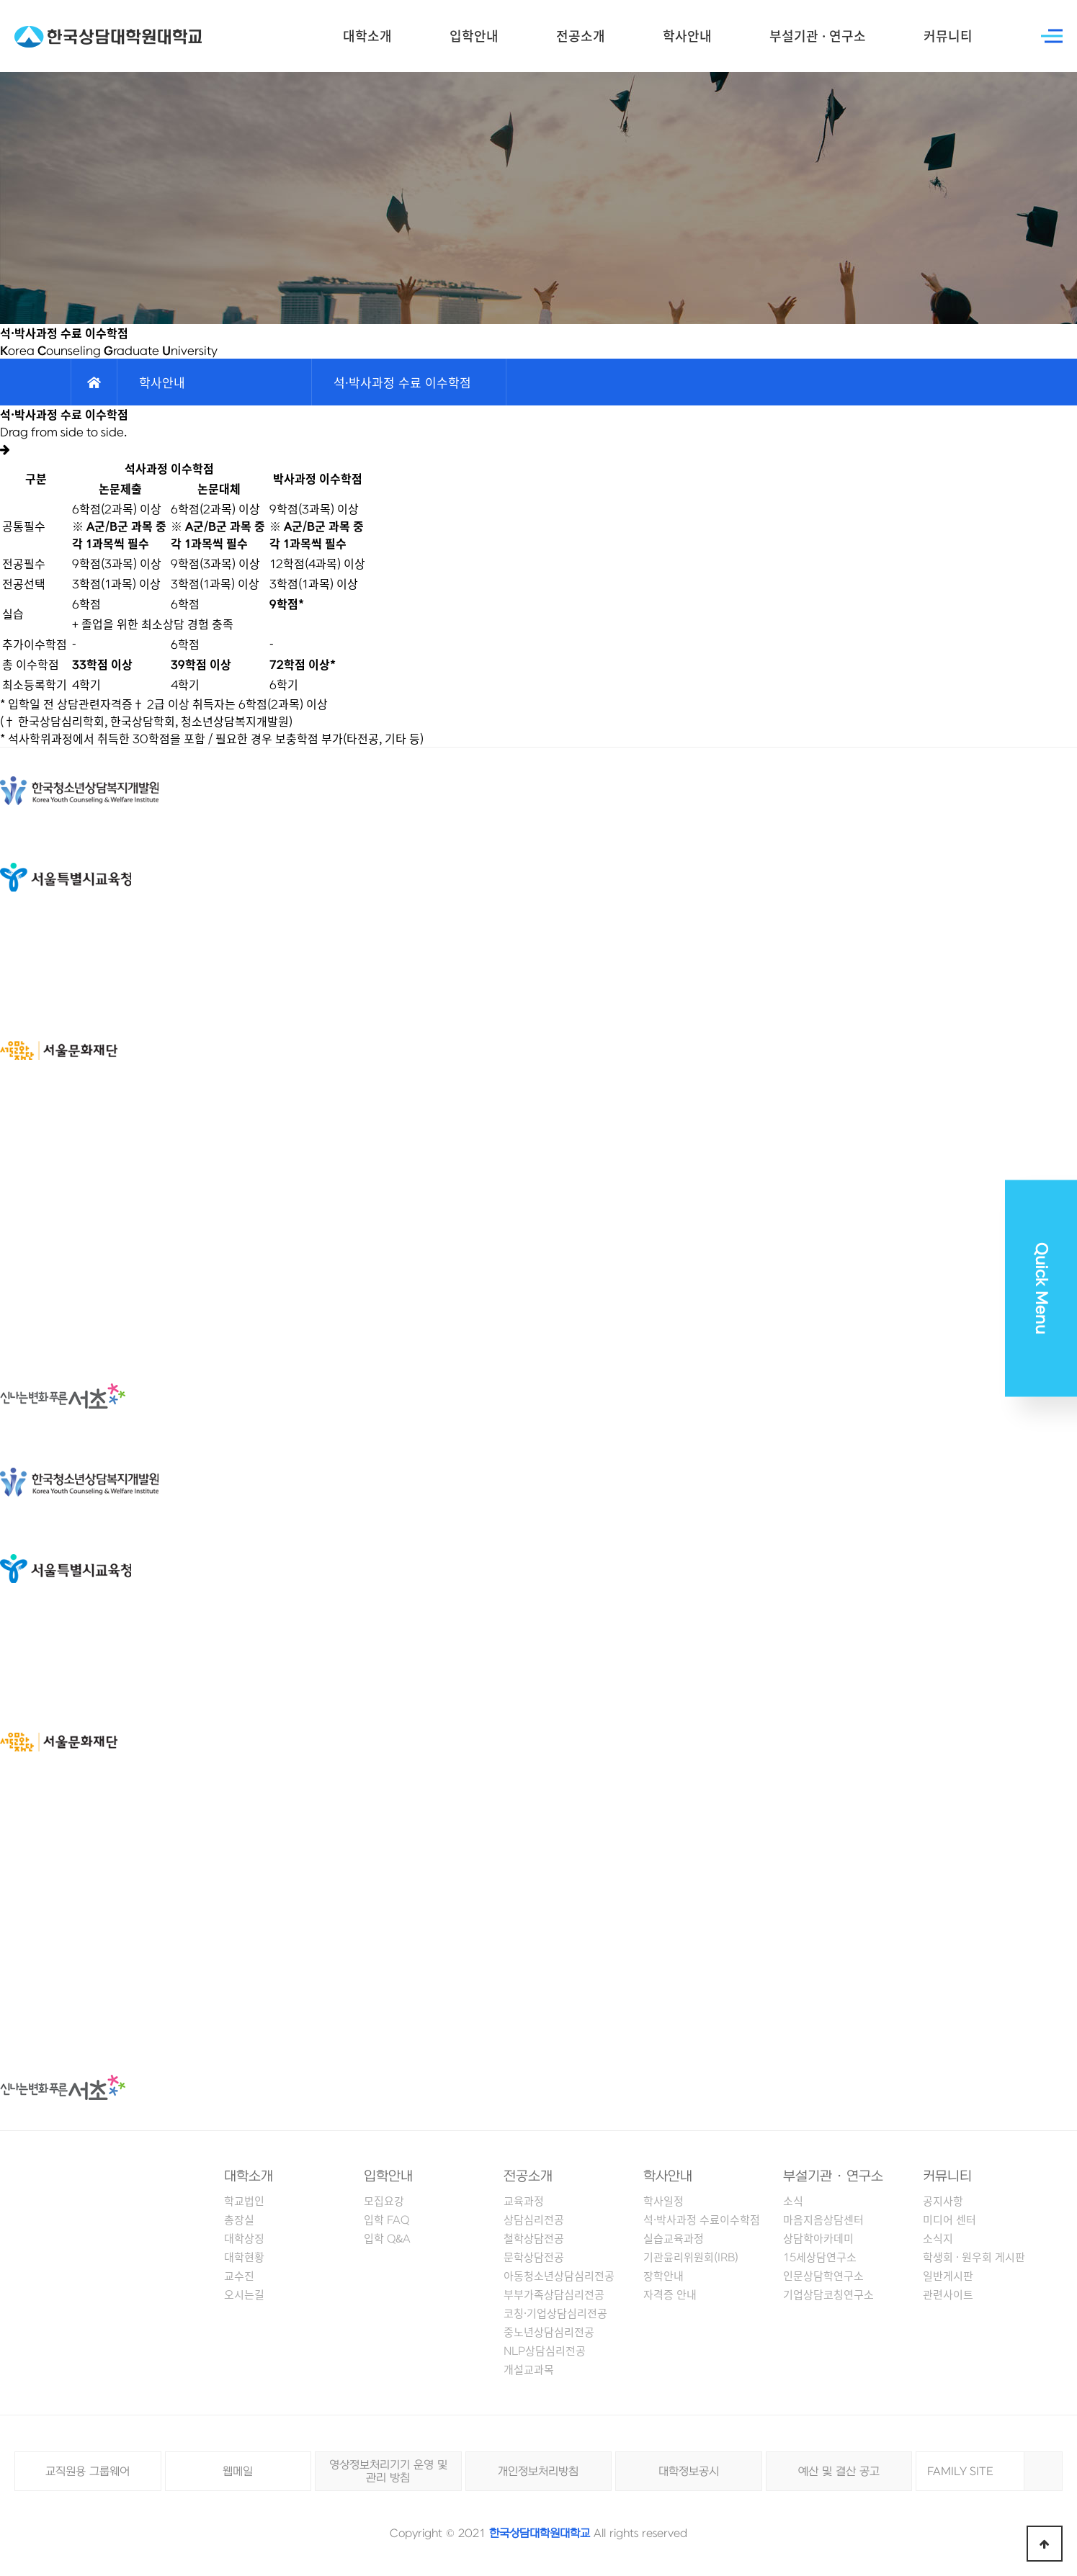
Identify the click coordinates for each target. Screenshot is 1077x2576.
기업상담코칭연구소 (828, 2294)
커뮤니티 (948, 35)
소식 (793, 2201)
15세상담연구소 (820, 2257)
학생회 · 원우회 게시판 (974, 2257)
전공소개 (580, 35)
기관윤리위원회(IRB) (690, 2257)
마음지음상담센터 (823, 2219)
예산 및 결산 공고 (839, 2471)
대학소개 (367, 35)
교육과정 (524, 2201)
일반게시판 (948, 2276)
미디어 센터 (949, 2219)
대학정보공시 (688, 2471)
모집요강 (384, 2201)
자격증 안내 (670, 2294)
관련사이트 (948, 2294)
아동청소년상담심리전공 (559, 2276)
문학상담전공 (534, 2257)
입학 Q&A (387, 2238)
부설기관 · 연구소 (817, 35)
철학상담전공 (534, 2238)
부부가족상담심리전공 (554, 2294)
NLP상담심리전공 (545, 2351)
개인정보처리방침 (538, 2471)
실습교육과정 (673, 2238)
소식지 (938, 2238)
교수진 (239, 2276)
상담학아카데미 (818, 2238)
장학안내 (663, 2276)
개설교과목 (529, 2369)
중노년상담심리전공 (549, 2332)
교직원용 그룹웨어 (87, 2471)
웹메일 (238, 2471)
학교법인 (244, 2201)
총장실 (239, 2219)
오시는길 (244, 2294)
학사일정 (663, 2201)
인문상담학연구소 (823, 2276)
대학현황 (244, 2257)
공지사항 (943, 2201)
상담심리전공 (534, 2219)
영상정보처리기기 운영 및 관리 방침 (388, 2472)
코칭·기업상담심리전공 (555, 2313)
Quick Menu (1041, 1288)
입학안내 (474, 35)
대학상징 (244, 2238)
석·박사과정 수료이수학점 (701, 2219)
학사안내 (687, 35)
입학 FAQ (386, 2219)
